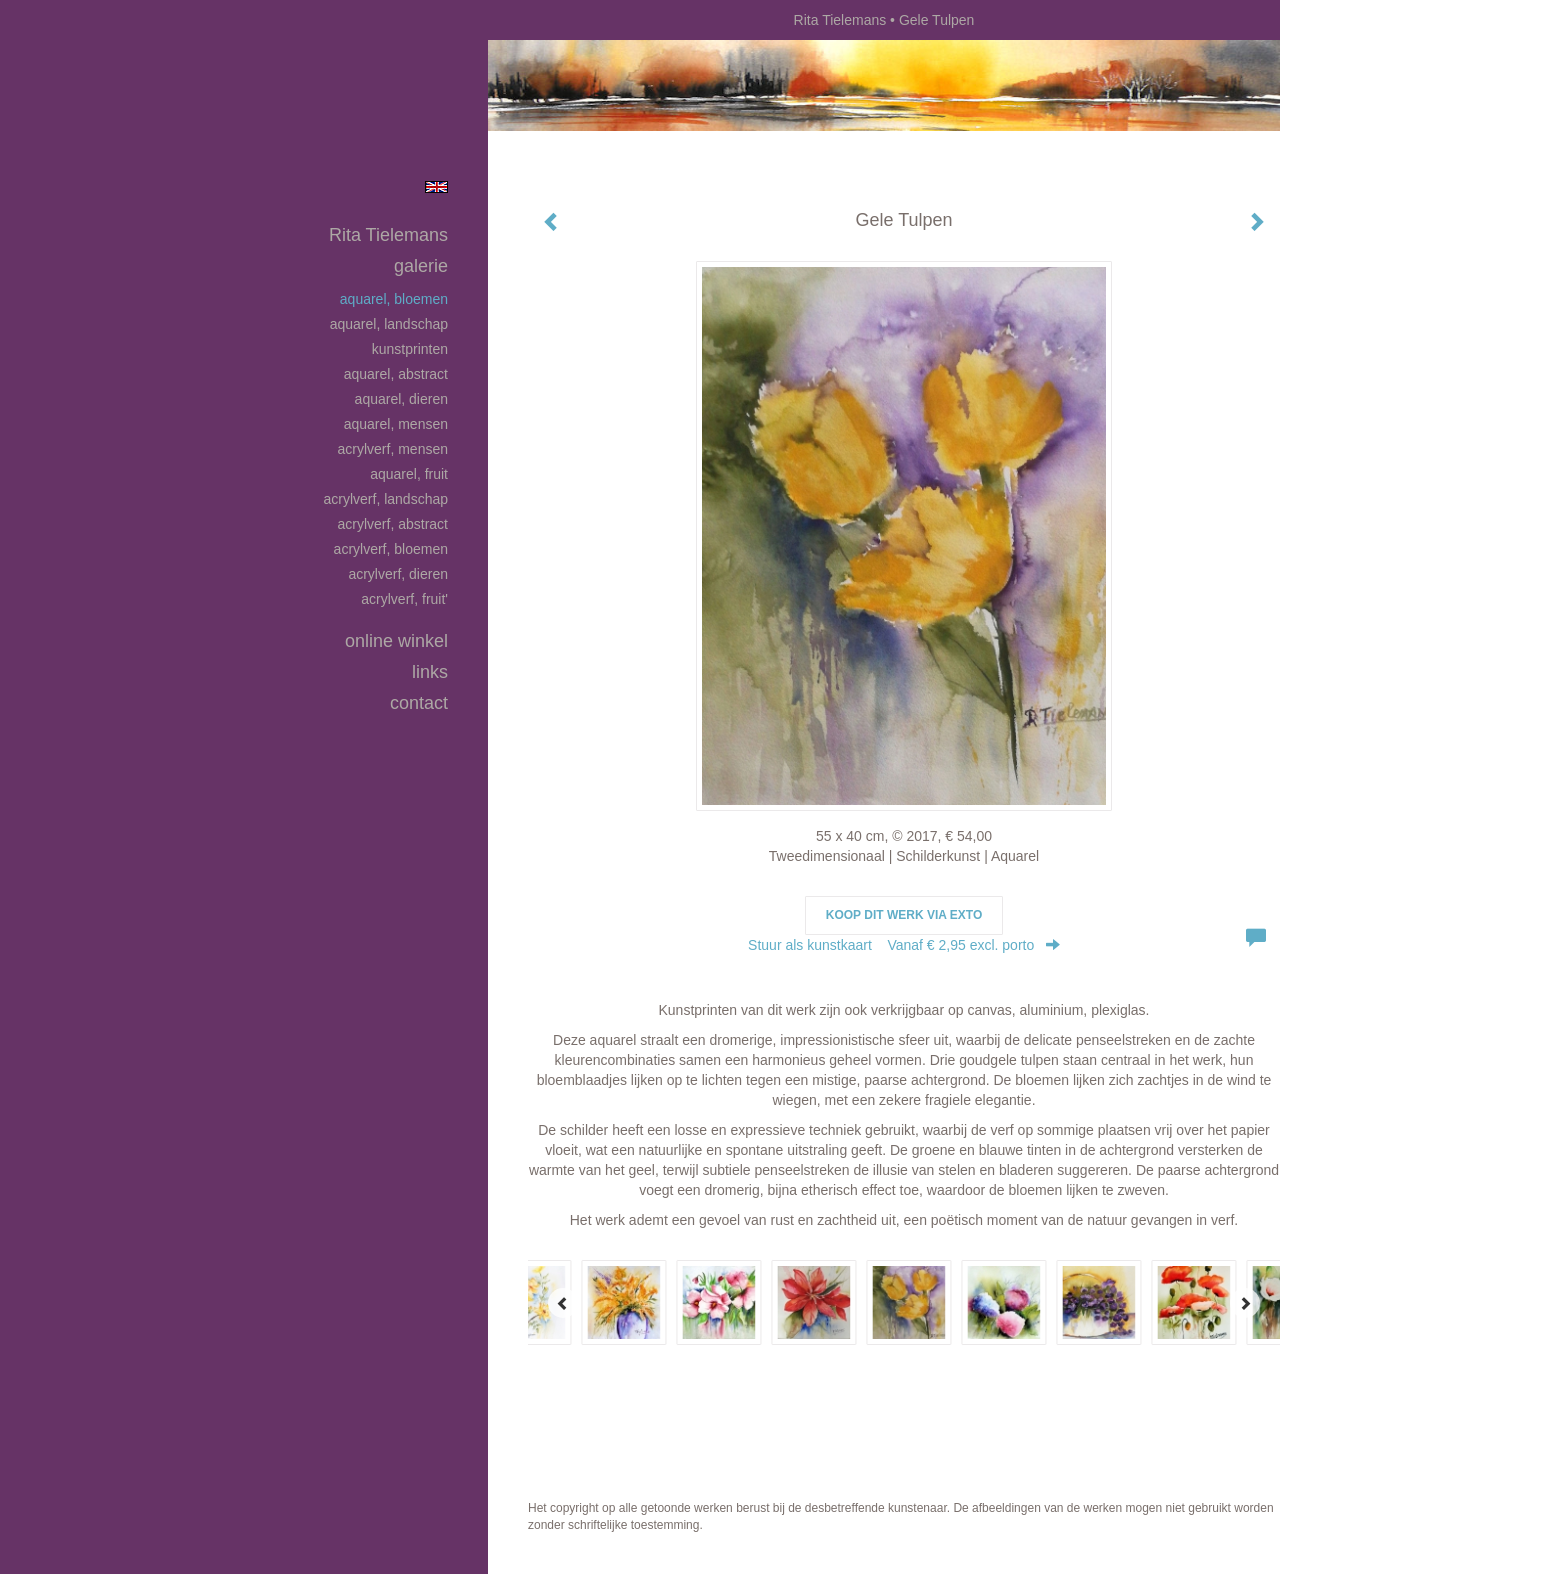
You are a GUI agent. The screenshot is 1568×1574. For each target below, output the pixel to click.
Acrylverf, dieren (398, 574)
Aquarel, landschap (389, 324)
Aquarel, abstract (396, 374)
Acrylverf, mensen (393, 449)
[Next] (1245, 1303)
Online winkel (396, 641)
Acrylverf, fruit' (404, 599)
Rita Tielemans (840, 20)
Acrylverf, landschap (385, 499)
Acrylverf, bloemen (391, 549)
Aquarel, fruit (409, 474)
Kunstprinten (410, 349)
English (436, 187)
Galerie (421, 266)
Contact (419, 703)
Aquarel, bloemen (394, 299)
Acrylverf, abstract (393, 524)
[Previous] (563, 1303)
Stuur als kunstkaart (904, 945)
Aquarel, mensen (396, 424)
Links (430, 672)
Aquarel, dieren (401, 399)
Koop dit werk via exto (904, 915)
